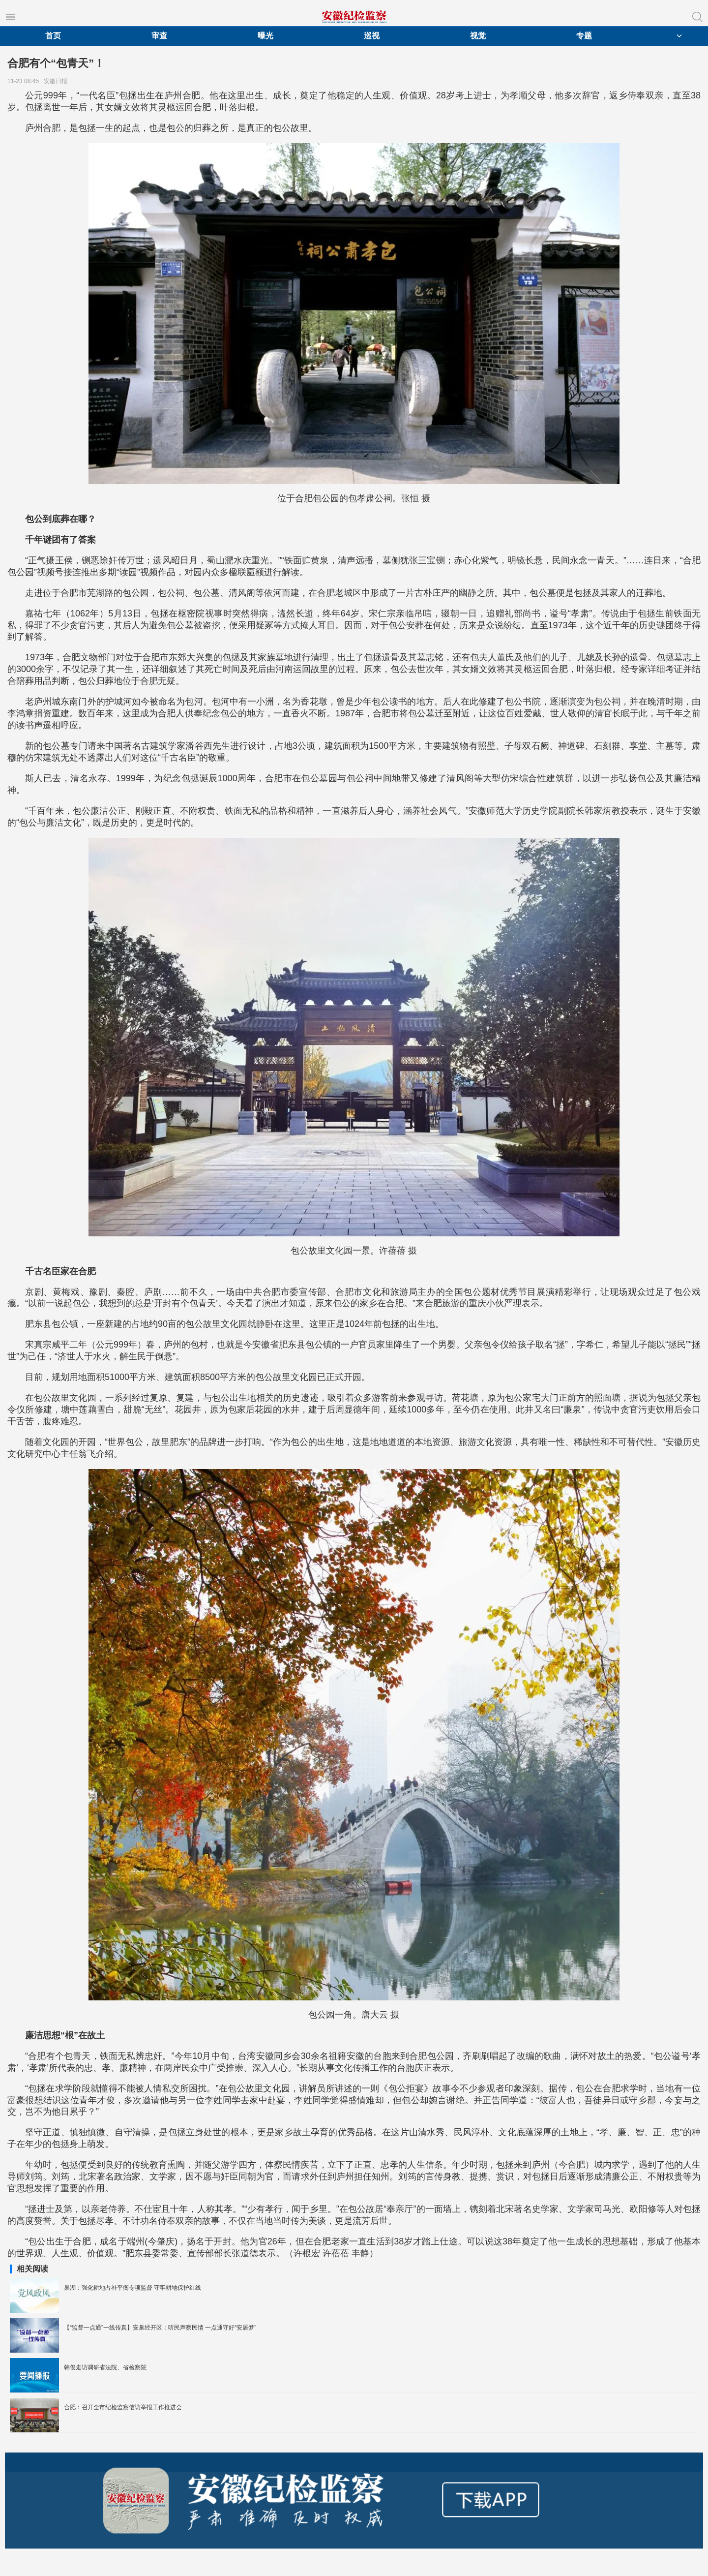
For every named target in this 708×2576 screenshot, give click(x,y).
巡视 (372, 35)
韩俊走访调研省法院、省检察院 (105, 2367)
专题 (584, 35)
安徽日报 (57, 81)
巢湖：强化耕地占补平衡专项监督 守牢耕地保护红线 (132, 2287)
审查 (159, 35)
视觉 (478, 35)
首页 (53, 35)
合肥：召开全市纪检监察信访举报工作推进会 (123, 2407)
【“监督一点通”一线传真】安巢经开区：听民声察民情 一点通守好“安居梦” (160, 2327)
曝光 (265, 35)
